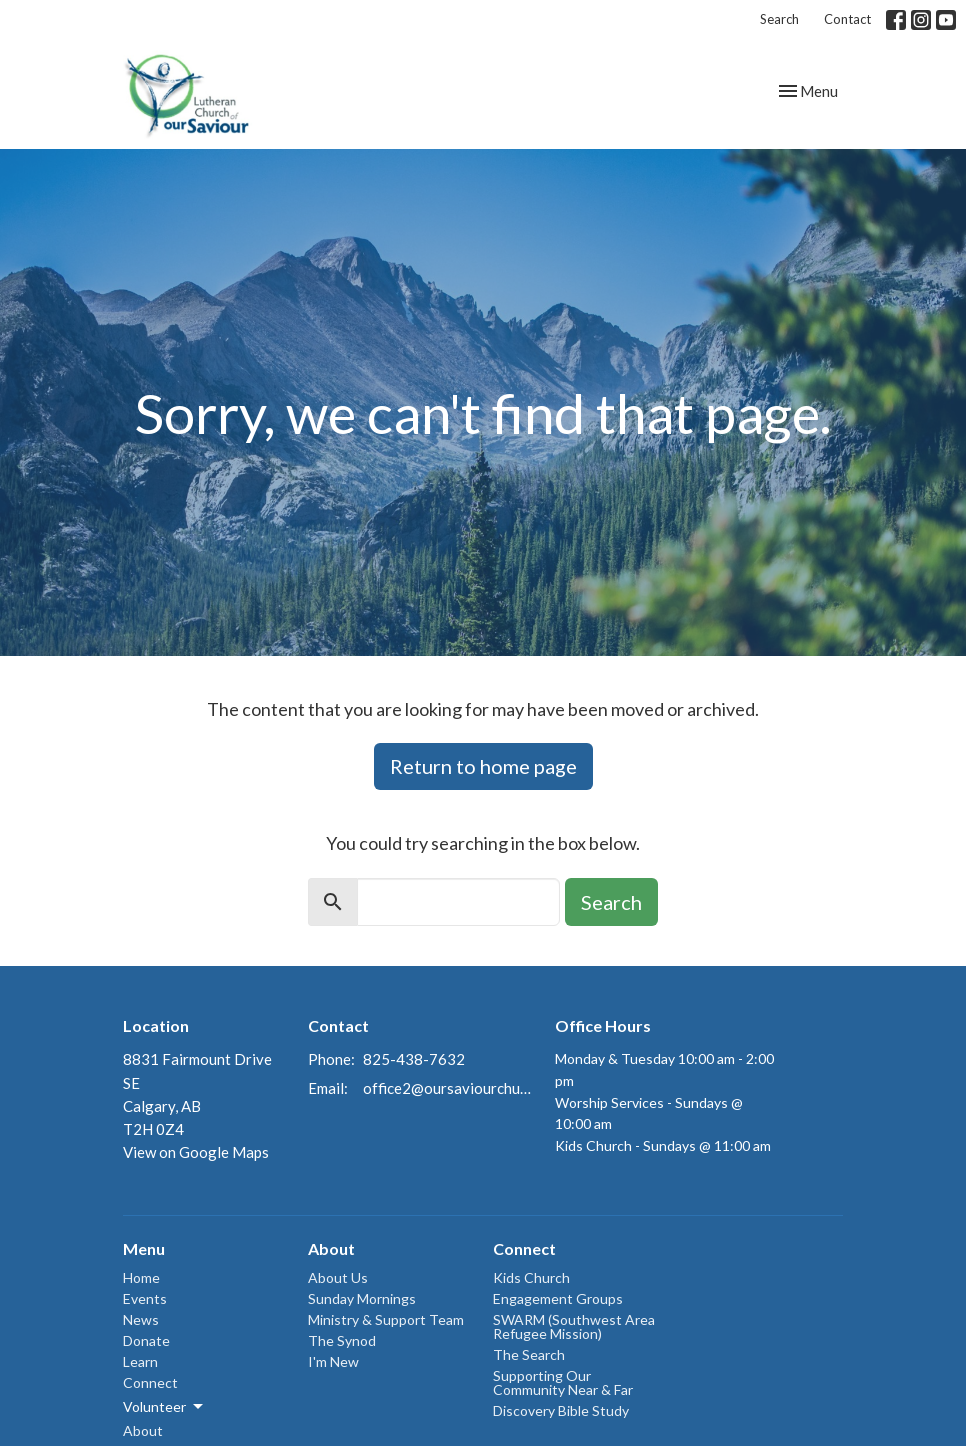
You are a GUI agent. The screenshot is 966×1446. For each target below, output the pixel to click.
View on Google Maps (196, 1152)
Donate (146, 1340)
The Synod (342, 1340)
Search (779, 19)
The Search (529, 1354)
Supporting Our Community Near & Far (563, 1382)
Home (141, 1277)
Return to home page (483, 766)
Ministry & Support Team (386, 1319)
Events (145, 1298)
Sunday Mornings (362, 1298)
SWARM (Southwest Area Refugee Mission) (574, 1326)
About (143, 1430)
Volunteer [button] (164, 1407)
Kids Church (531, 1277)
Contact (847, 19)
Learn (140, 1361)
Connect (150, 1382)
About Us (338, 1277)
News (141, 1319)
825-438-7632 (414, 1059)
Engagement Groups (558, 1298)
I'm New (333, 1361)
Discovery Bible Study (561, 1410)
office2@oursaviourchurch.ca (449, 1088)
